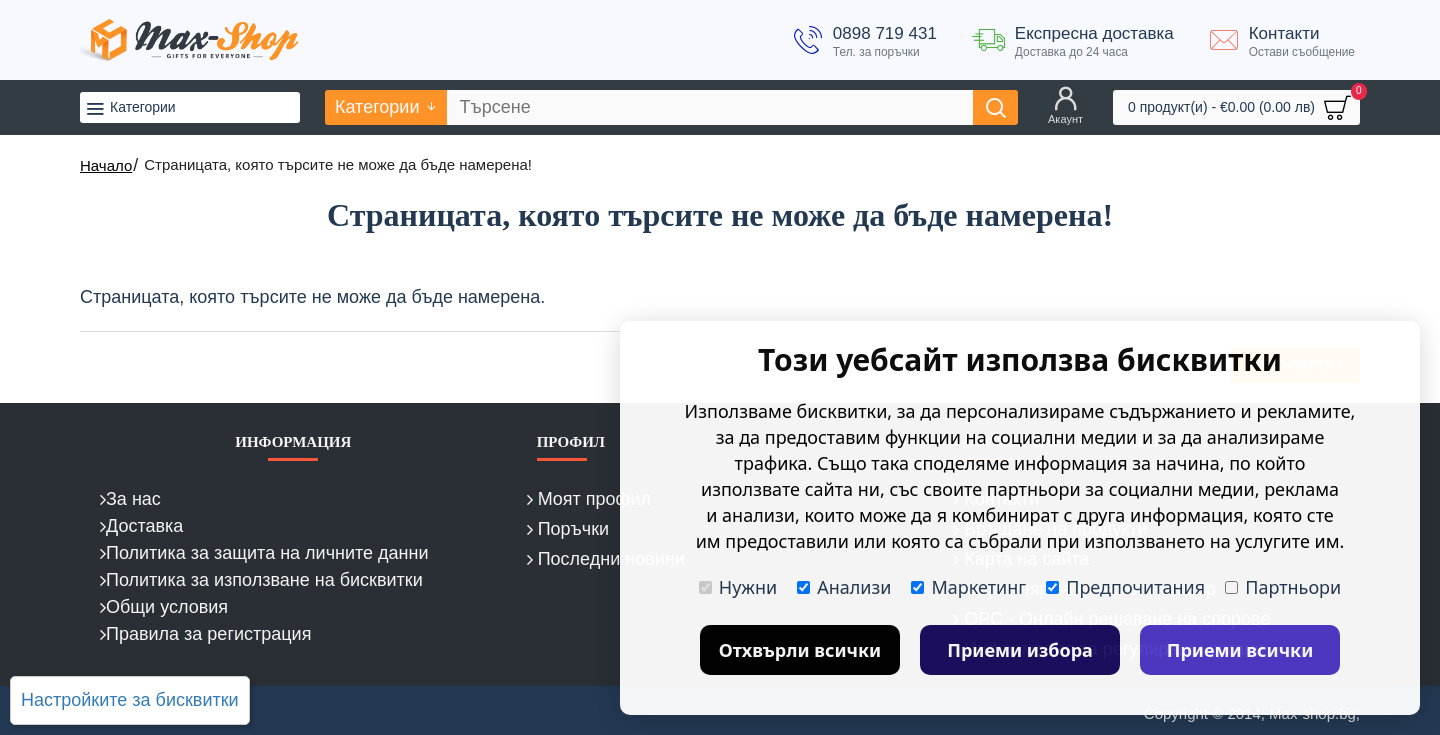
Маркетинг (968, 587)
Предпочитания (1125, 587)
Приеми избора (1020, 650)
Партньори (1283, 587)
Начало (106, 165)
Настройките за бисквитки (130, 700)
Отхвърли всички (800, 650)
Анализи (844, 587)
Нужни (738, 587)
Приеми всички (1240, 650)
